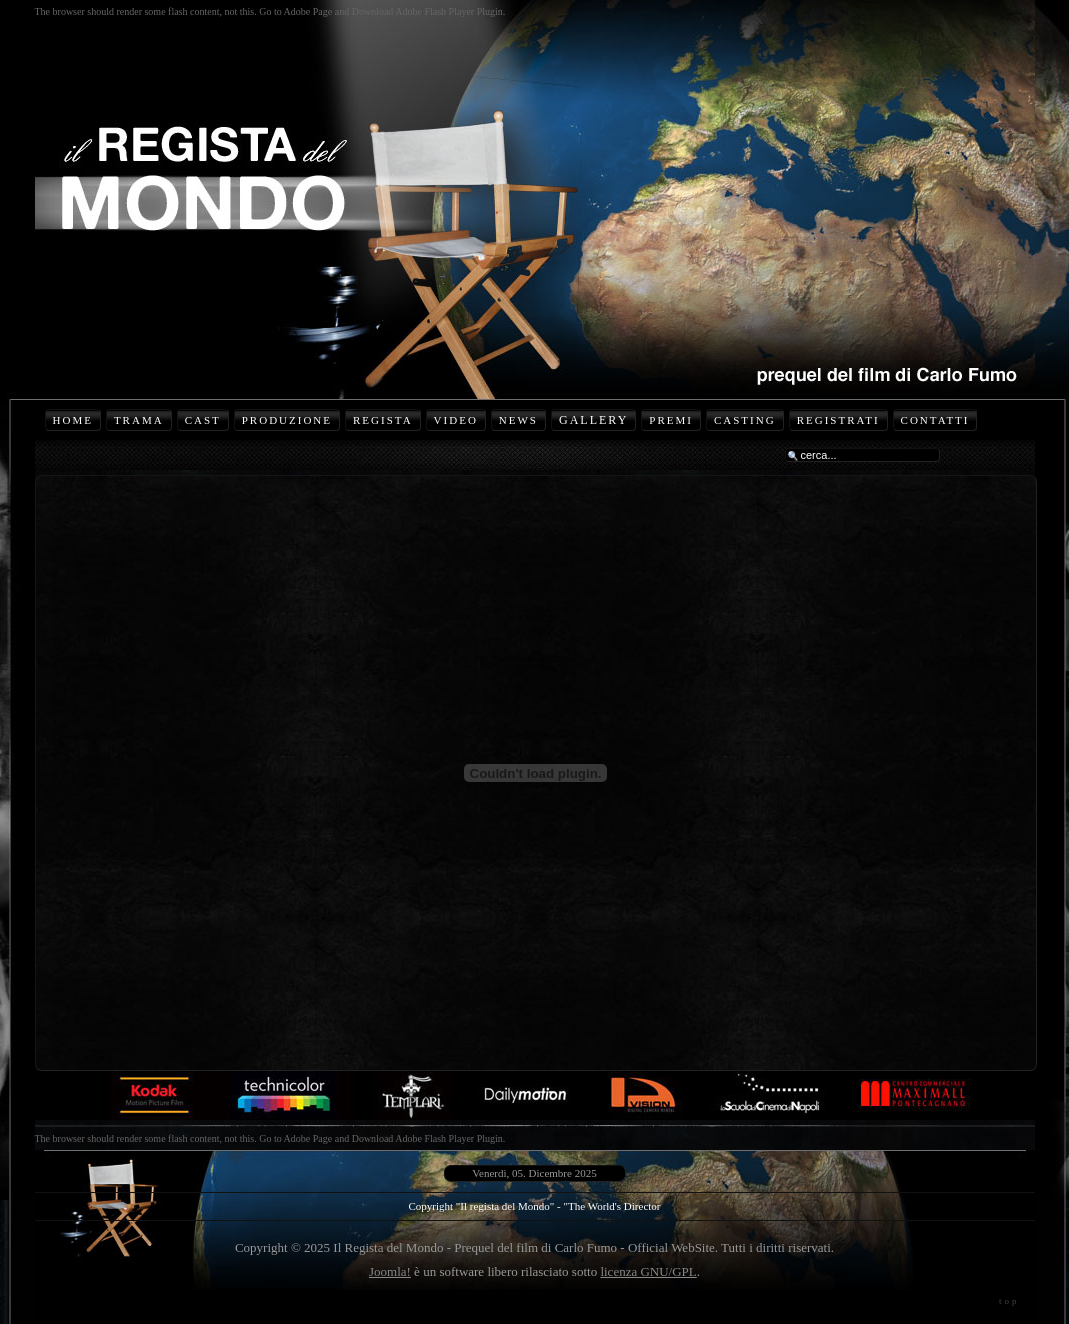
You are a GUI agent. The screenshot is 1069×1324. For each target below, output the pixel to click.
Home (73, 420)
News (518, 420)
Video (456, 420)
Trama (139, 420)
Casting (745, 420)
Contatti (935, 420)
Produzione (287, 420)
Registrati (838, 420)
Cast (203, 420)
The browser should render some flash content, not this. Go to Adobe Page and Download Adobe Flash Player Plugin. (270, 11)
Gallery (593, 420)
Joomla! (390, 1271)
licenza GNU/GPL (648, 1271)
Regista (383, 420)
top (1009, 1301)
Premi (671, 420)
